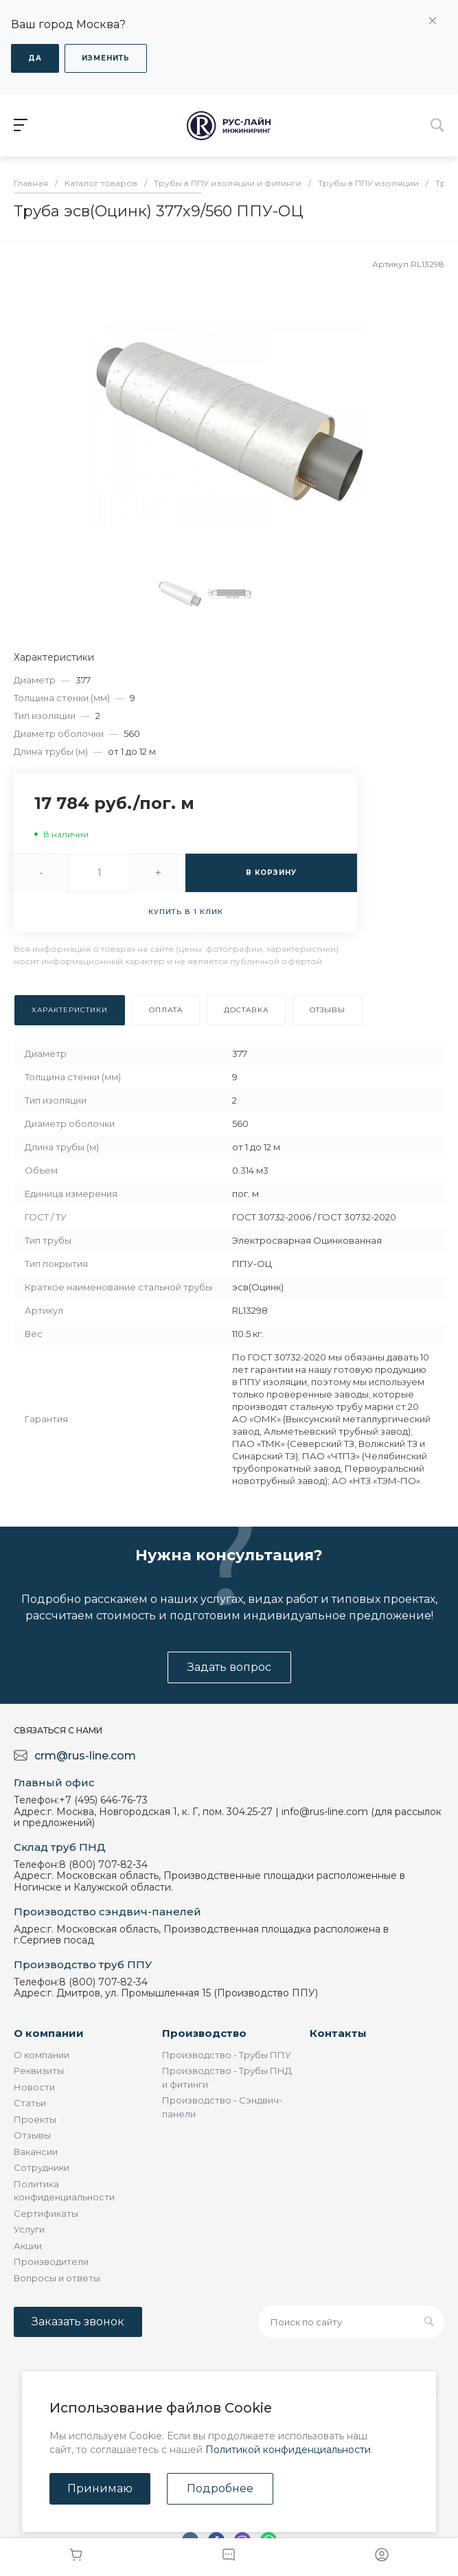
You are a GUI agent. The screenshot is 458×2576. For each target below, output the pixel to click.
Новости (34, 2087)
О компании (49, 2033)
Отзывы (32, 2135)
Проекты (35, 2119)
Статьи (30, 2102)
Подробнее (220, 2488)
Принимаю (100, 2488)
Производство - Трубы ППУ (226, 2054)
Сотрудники (41, 2167)
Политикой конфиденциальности (288, 2449)
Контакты (338, 2033)
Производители (51, 2261)
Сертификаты (46, 2213)
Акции (28, 2245)
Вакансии (36, 2151)
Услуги (29, 2229)
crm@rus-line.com (85, 1755)
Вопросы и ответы (57, 2277)
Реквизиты (39, 2070)
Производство (204, 2033)
